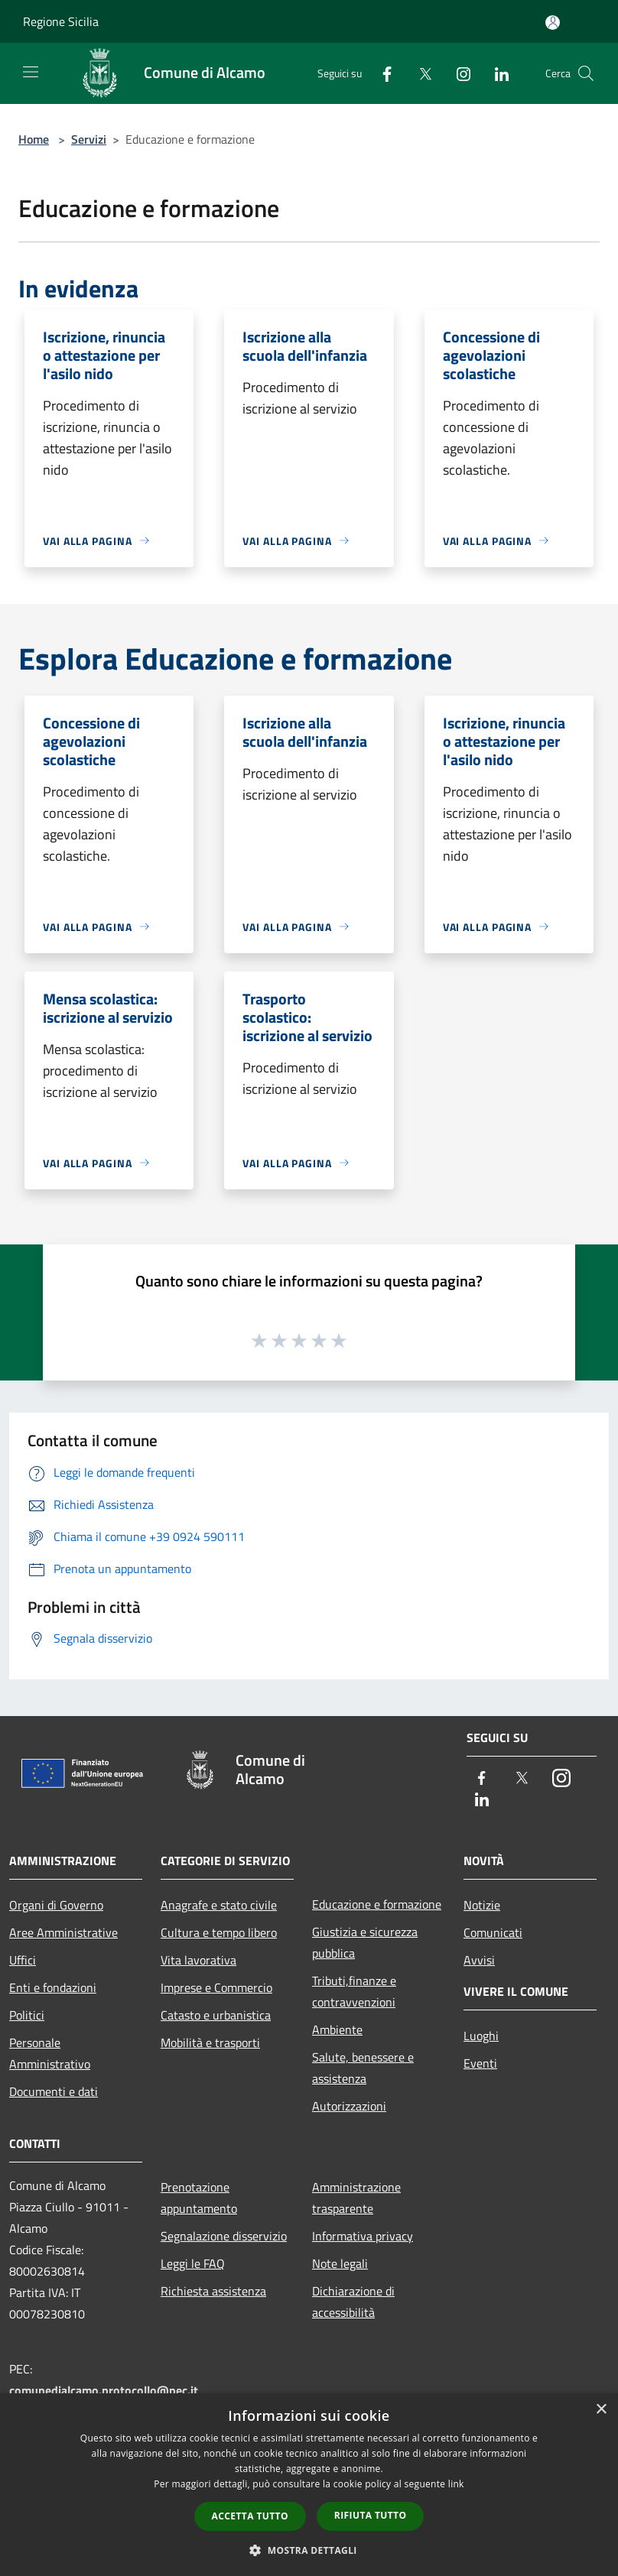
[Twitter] (419, 73)
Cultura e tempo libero (219, 1932)
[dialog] (309, 2484)
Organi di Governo (56, 1905)
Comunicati (493, 1932)
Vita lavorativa (198, 1960)
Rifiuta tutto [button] (370, 2515)
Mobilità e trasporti (210, 2042)
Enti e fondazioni (52, 1987)
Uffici (22, 1960)
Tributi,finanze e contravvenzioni (354, 1991)
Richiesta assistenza (213, 2291)
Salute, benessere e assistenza (363, 2068)
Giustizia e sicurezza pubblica (365, 1942)
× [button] (601, 2409)
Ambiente (337, 2029)
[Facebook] (381, 73)
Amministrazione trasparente (356, 2198)
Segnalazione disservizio (224, 2236)
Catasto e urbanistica (216, 2015)
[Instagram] (457, 73)
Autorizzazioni (349, 2106)
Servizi (88, 139)
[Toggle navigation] (30, 72)
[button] (309, 2550)
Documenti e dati (53, 2091)
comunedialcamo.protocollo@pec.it (103, 2390)
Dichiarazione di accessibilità (353, 2301)
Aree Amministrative (63, 1932)
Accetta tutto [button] (250, 2515)
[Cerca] (586, 73)
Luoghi (481, 2035)
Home (33, 139)
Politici (26, 2015)
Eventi (480, 2063)
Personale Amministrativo (49, 2053)
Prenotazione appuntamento (199, 2198)
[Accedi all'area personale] (553, 23)
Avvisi (479, 1960)
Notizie (482, 1905)
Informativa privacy (362, 2236)
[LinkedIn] (495, 73)
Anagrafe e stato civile (219, 1905)
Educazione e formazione (376, 1904)
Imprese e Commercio (216, 1987)
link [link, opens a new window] (456, 2483)
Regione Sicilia (61, 21)
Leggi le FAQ (193, 2263)
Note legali (340, 2263)
